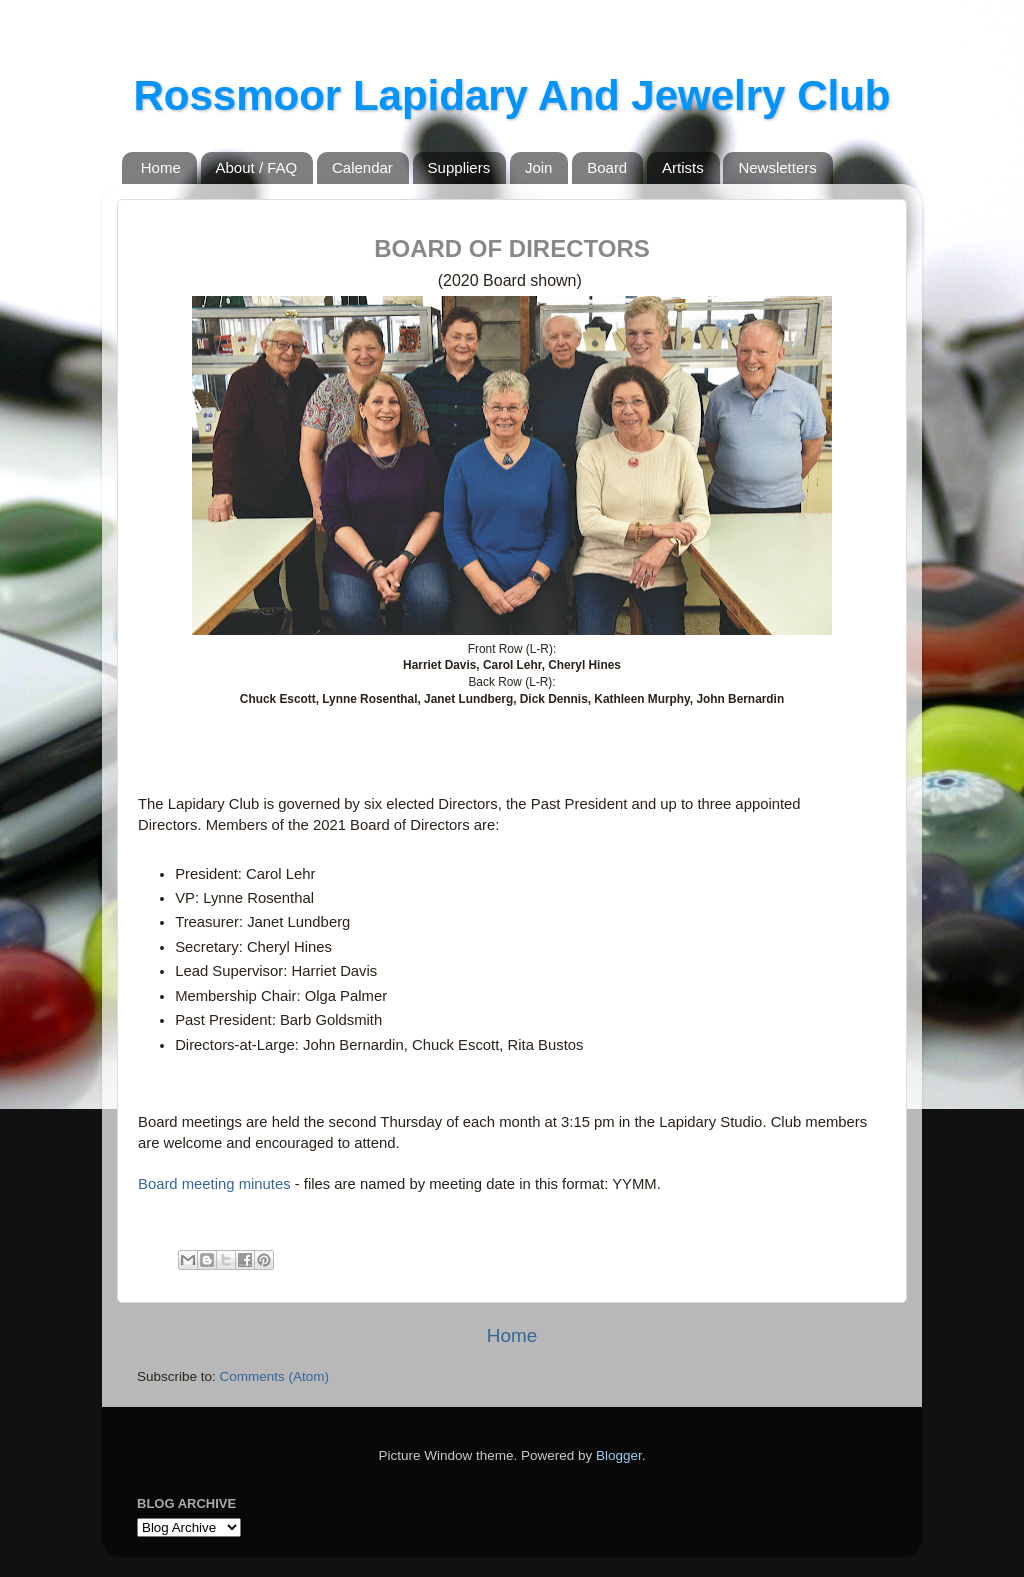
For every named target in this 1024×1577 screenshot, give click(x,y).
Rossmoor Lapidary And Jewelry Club (512, 95)
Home (161, 167)
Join (539, 167)
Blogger (619, 1455)
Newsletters (777, 167)
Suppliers (459, 167)
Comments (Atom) (275, 1376)
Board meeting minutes (214, 1184)
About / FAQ (257, 167)
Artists (683, 167)
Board (607, 167)
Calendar (362, 167)
